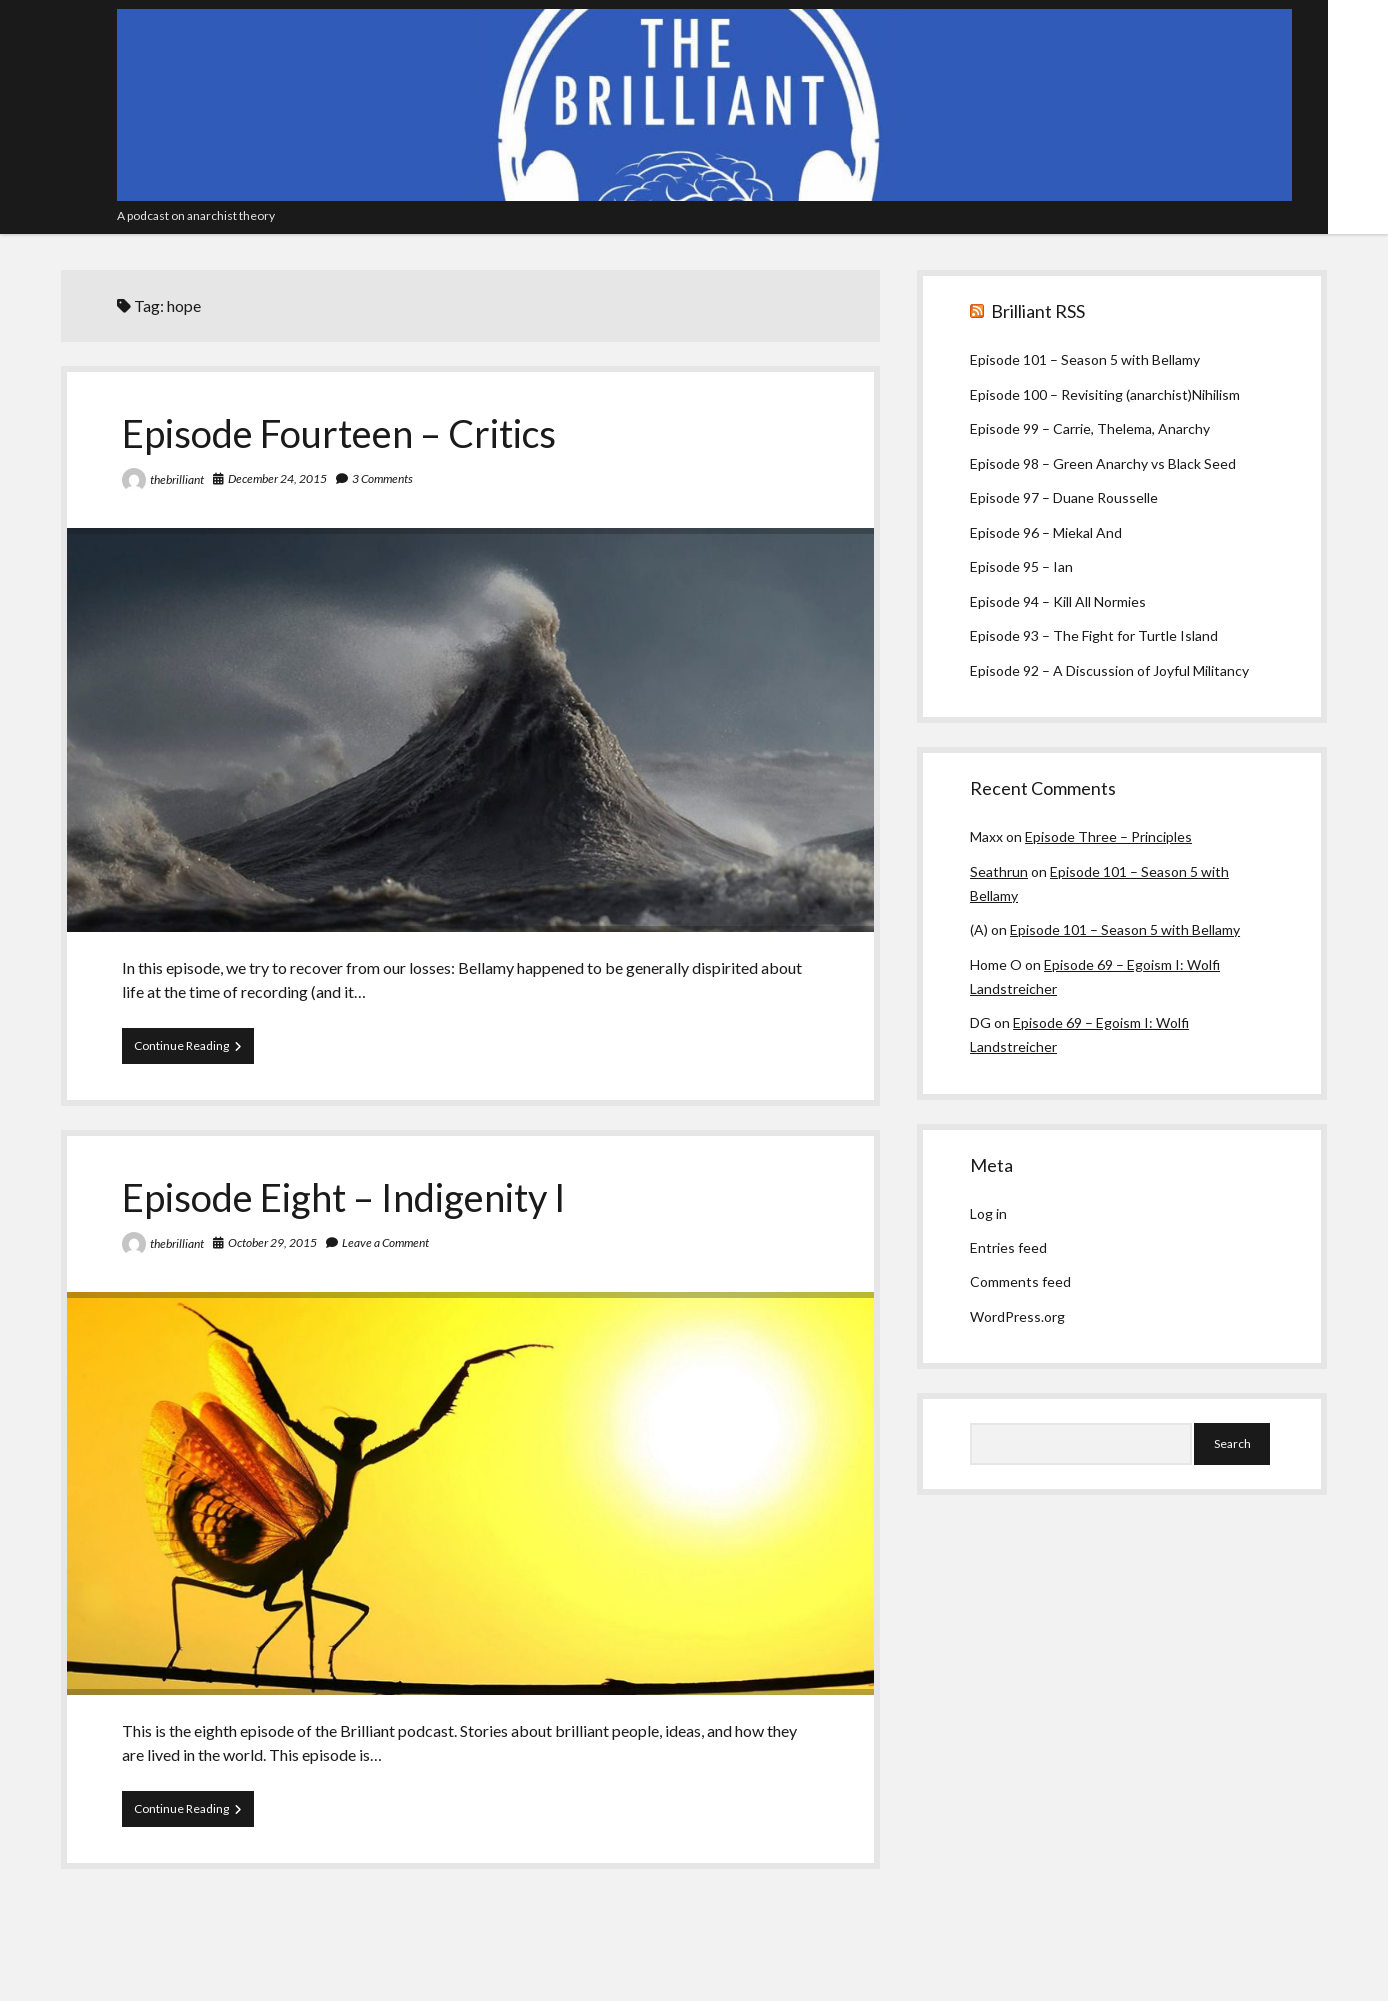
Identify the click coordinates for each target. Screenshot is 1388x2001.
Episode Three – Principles (1108, 836)
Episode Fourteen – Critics (339, 433)
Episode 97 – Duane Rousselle (1064, 497)
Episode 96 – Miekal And (1046, 532)
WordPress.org (1017, 1316)
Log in (988, 1213)
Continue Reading (194, 1050)
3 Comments (382, 478)
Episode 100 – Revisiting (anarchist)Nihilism (1105, 394)
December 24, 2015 (277, 478)
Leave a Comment (385, 1242)
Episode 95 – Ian (1021, 566)
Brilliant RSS (1038, 311)
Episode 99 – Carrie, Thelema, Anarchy (1090, 428)
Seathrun (999, 871)
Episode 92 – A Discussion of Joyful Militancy (1109, 670)
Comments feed (1020, 1281)
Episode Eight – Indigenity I (344, 1197)
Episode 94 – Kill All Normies (1058, 601)
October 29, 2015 (272, 1242)
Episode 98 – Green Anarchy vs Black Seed (1103, 463)
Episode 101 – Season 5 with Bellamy (1085, 359)
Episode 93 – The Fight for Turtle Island (1094, 635)
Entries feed (1008, 1247)
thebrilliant (177, 479)
